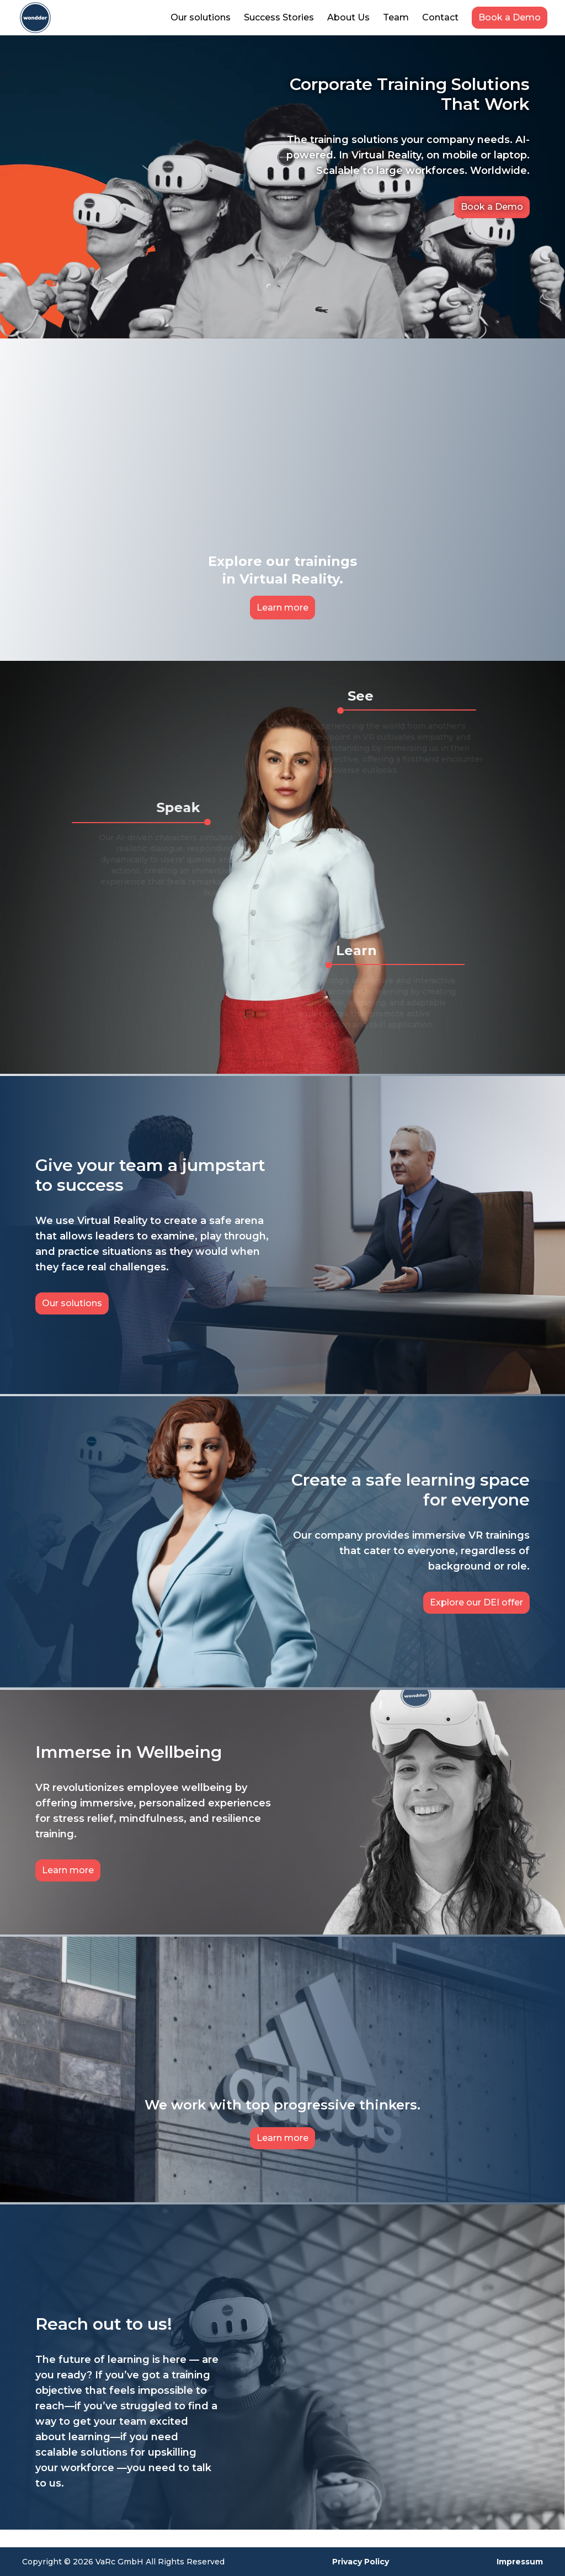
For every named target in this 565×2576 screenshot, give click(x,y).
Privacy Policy (360, 2562)
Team (396, 17)
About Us (348, 17)
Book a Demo (509, 17)
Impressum (520, 2562)
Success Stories (279, 17)
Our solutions (200, 17)
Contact (440, 17)
